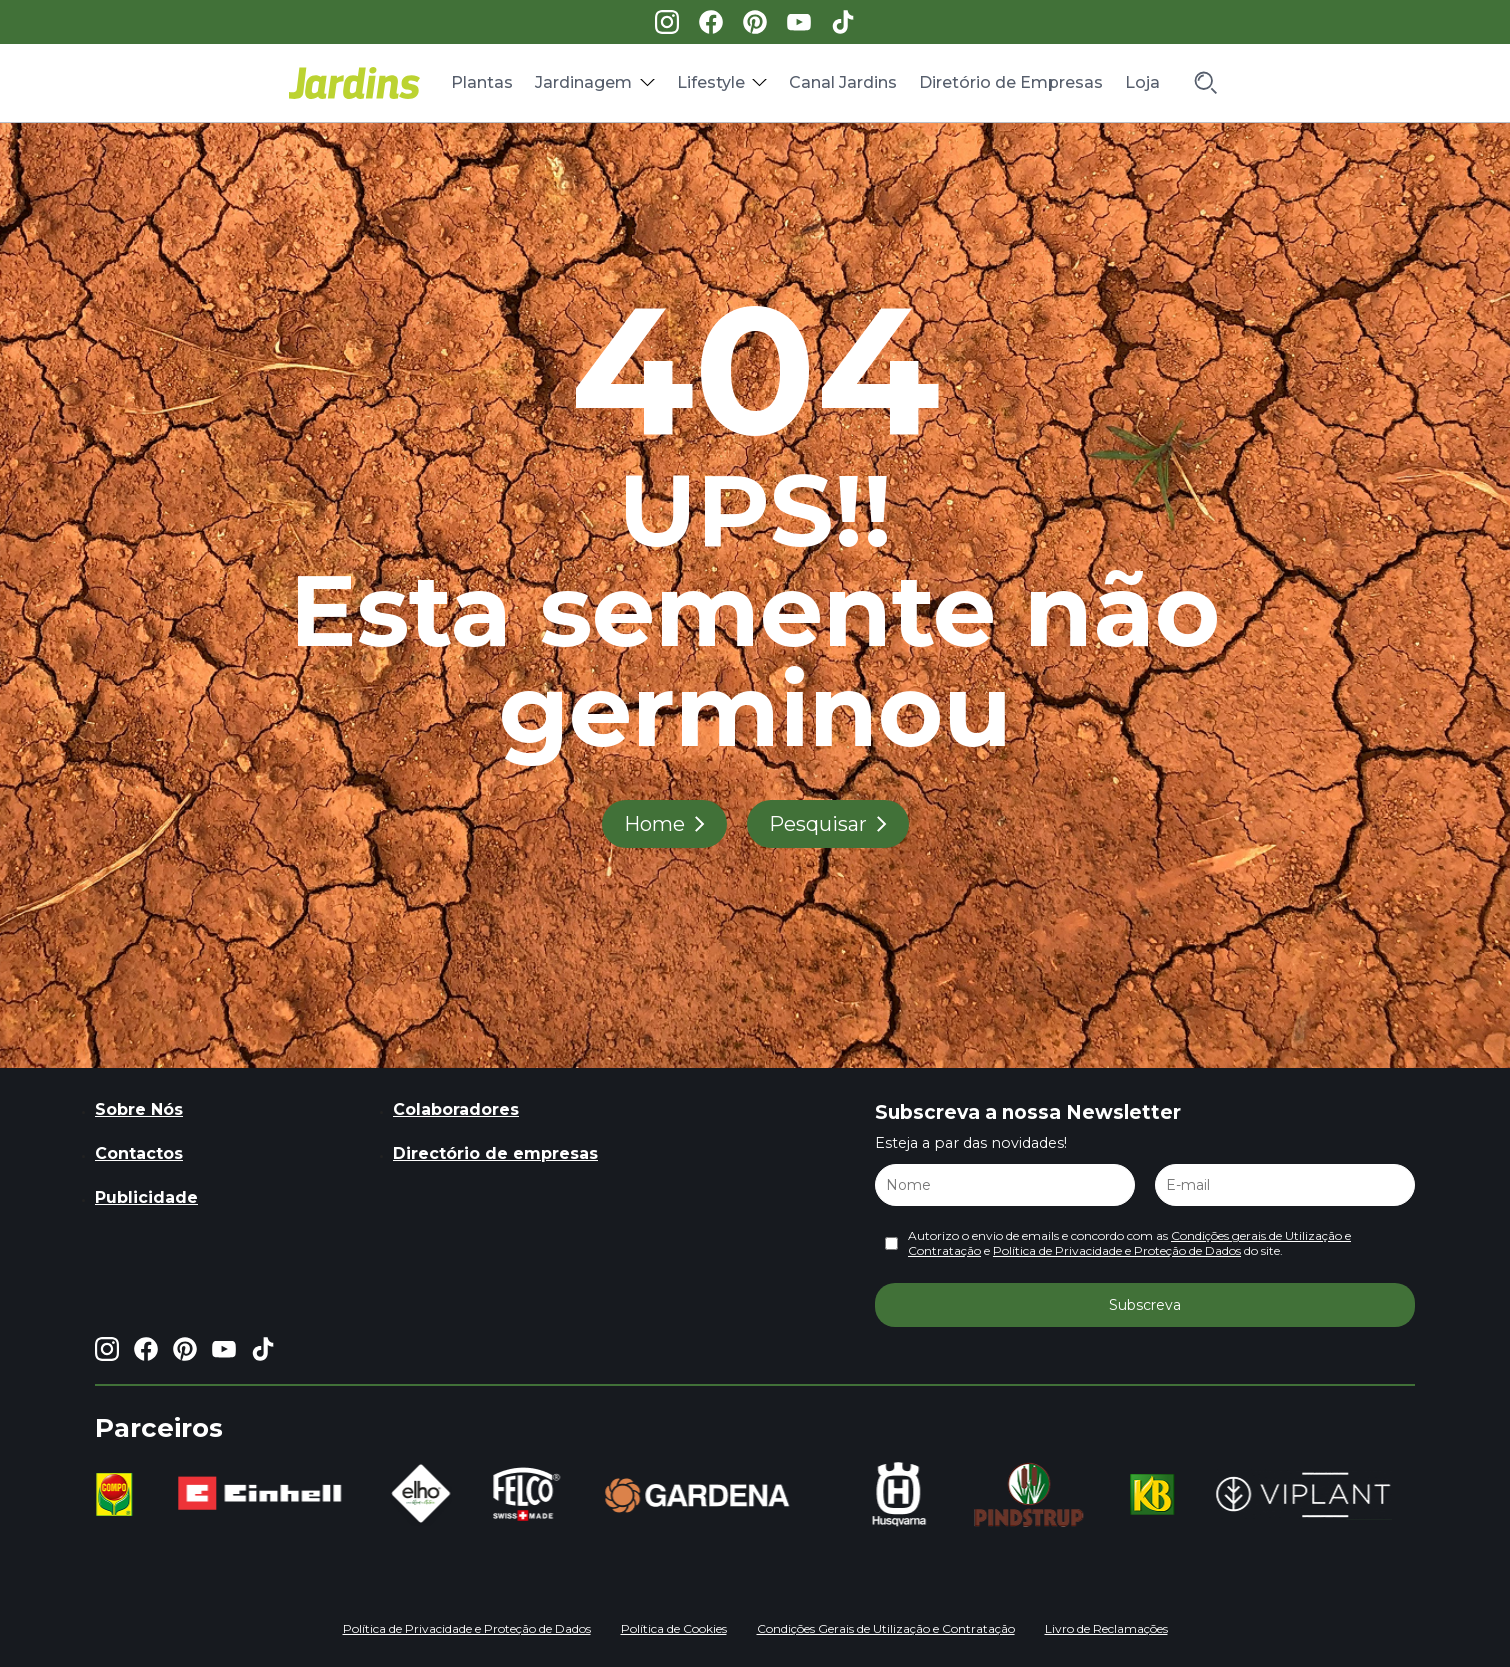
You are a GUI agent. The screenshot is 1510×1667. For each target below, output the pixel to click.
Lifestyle (711, 82)
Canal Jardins (843, 82)
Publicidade (146, 1197)
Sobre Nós (139, 1109)
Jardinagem (583, 82)
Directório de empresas (495, 1153)
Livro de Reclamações (1106, 1628)
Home (654, 824)
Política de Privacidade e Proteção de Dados (1117, 1250)
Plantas (482, 82)
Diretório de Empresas (1011, 82)
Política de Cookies (674, 1628)
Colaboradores (456, 1109)
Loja (1142, 82)
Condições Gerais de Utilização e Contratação (886, 1628)
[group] (116, 1495)
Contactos (139, 1153)
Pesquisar (818, 824)
